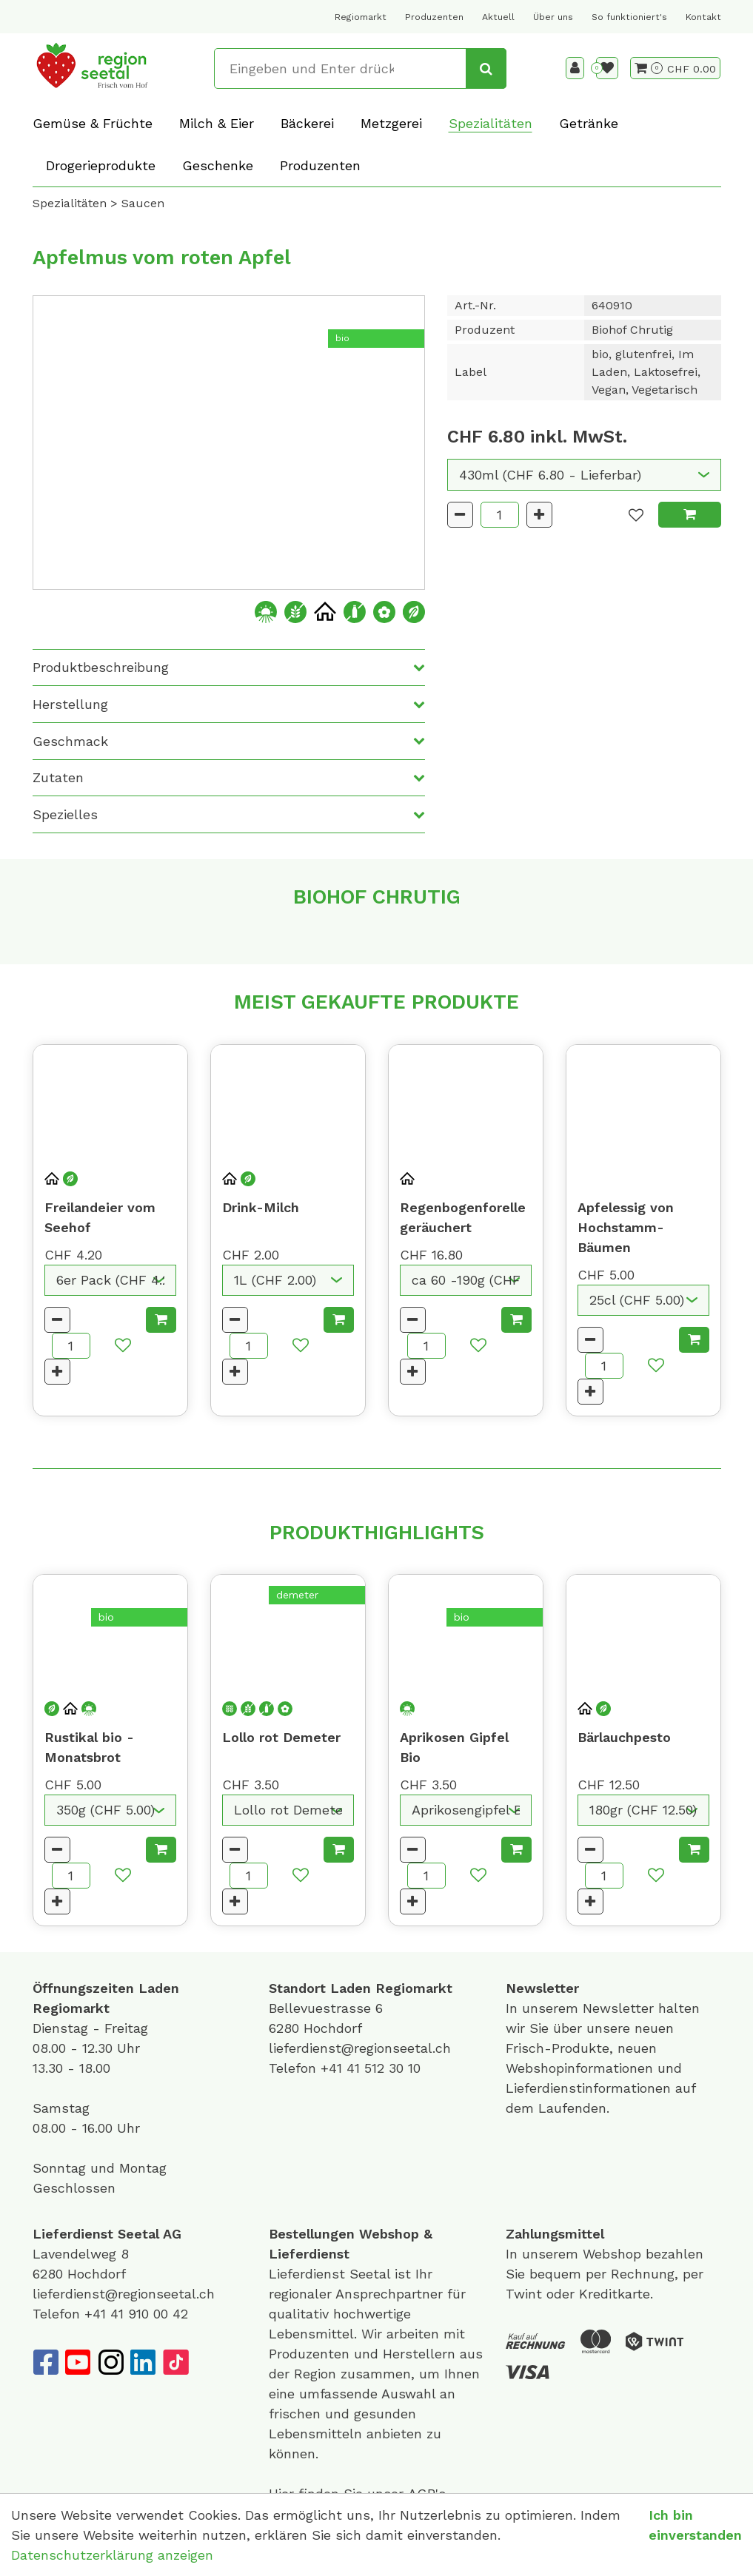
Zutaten (58, 777)
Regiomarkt (360, 17)
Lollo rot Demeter (281, 1737)
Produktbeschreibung (101, 667)
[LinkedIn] (142, 2362)
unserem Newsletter (590, 2008)
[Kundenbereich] (574, 68)
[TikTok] (175, 2362)
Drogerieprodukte (100, 165)
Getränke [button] (588, 123)
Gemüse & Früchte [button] (93, 123)
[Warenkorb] (648, 68)
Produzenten (434, 17)
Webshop (389, 2234)
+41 (334, 2068)
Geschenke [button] (217, 165)
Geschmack (70, 741)
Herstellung (70, 704)
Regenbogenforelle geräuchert (463, 1217)
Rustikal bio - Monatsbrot (89, 1747)
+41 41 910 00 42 (136, 2313)
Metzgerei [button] (391, 123)
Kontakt (703, 17)
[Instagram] (110, 2362)
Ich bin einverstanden (695, 2525)
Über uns (553, 17)
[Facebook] (45, 2362)
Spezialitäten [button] (490, 123)
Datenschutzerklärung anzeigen (112, 2555)
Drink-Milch (260, 1207)
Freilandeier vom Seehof (99, 1217)
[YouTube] (77, 2362)
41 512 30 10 (384, 2068)
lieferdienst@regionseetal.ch (360, 2048)
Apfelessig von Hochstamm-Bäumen (626, 1227)
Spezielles (65, 814)
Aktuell (498, 17)
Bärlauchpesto (624, 1737)
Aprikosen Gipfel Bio (454, 1747)
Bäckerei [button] (307, 123)
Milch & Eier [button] (216, 123)
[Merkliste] (607, 68)
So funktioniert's (629, 17)
